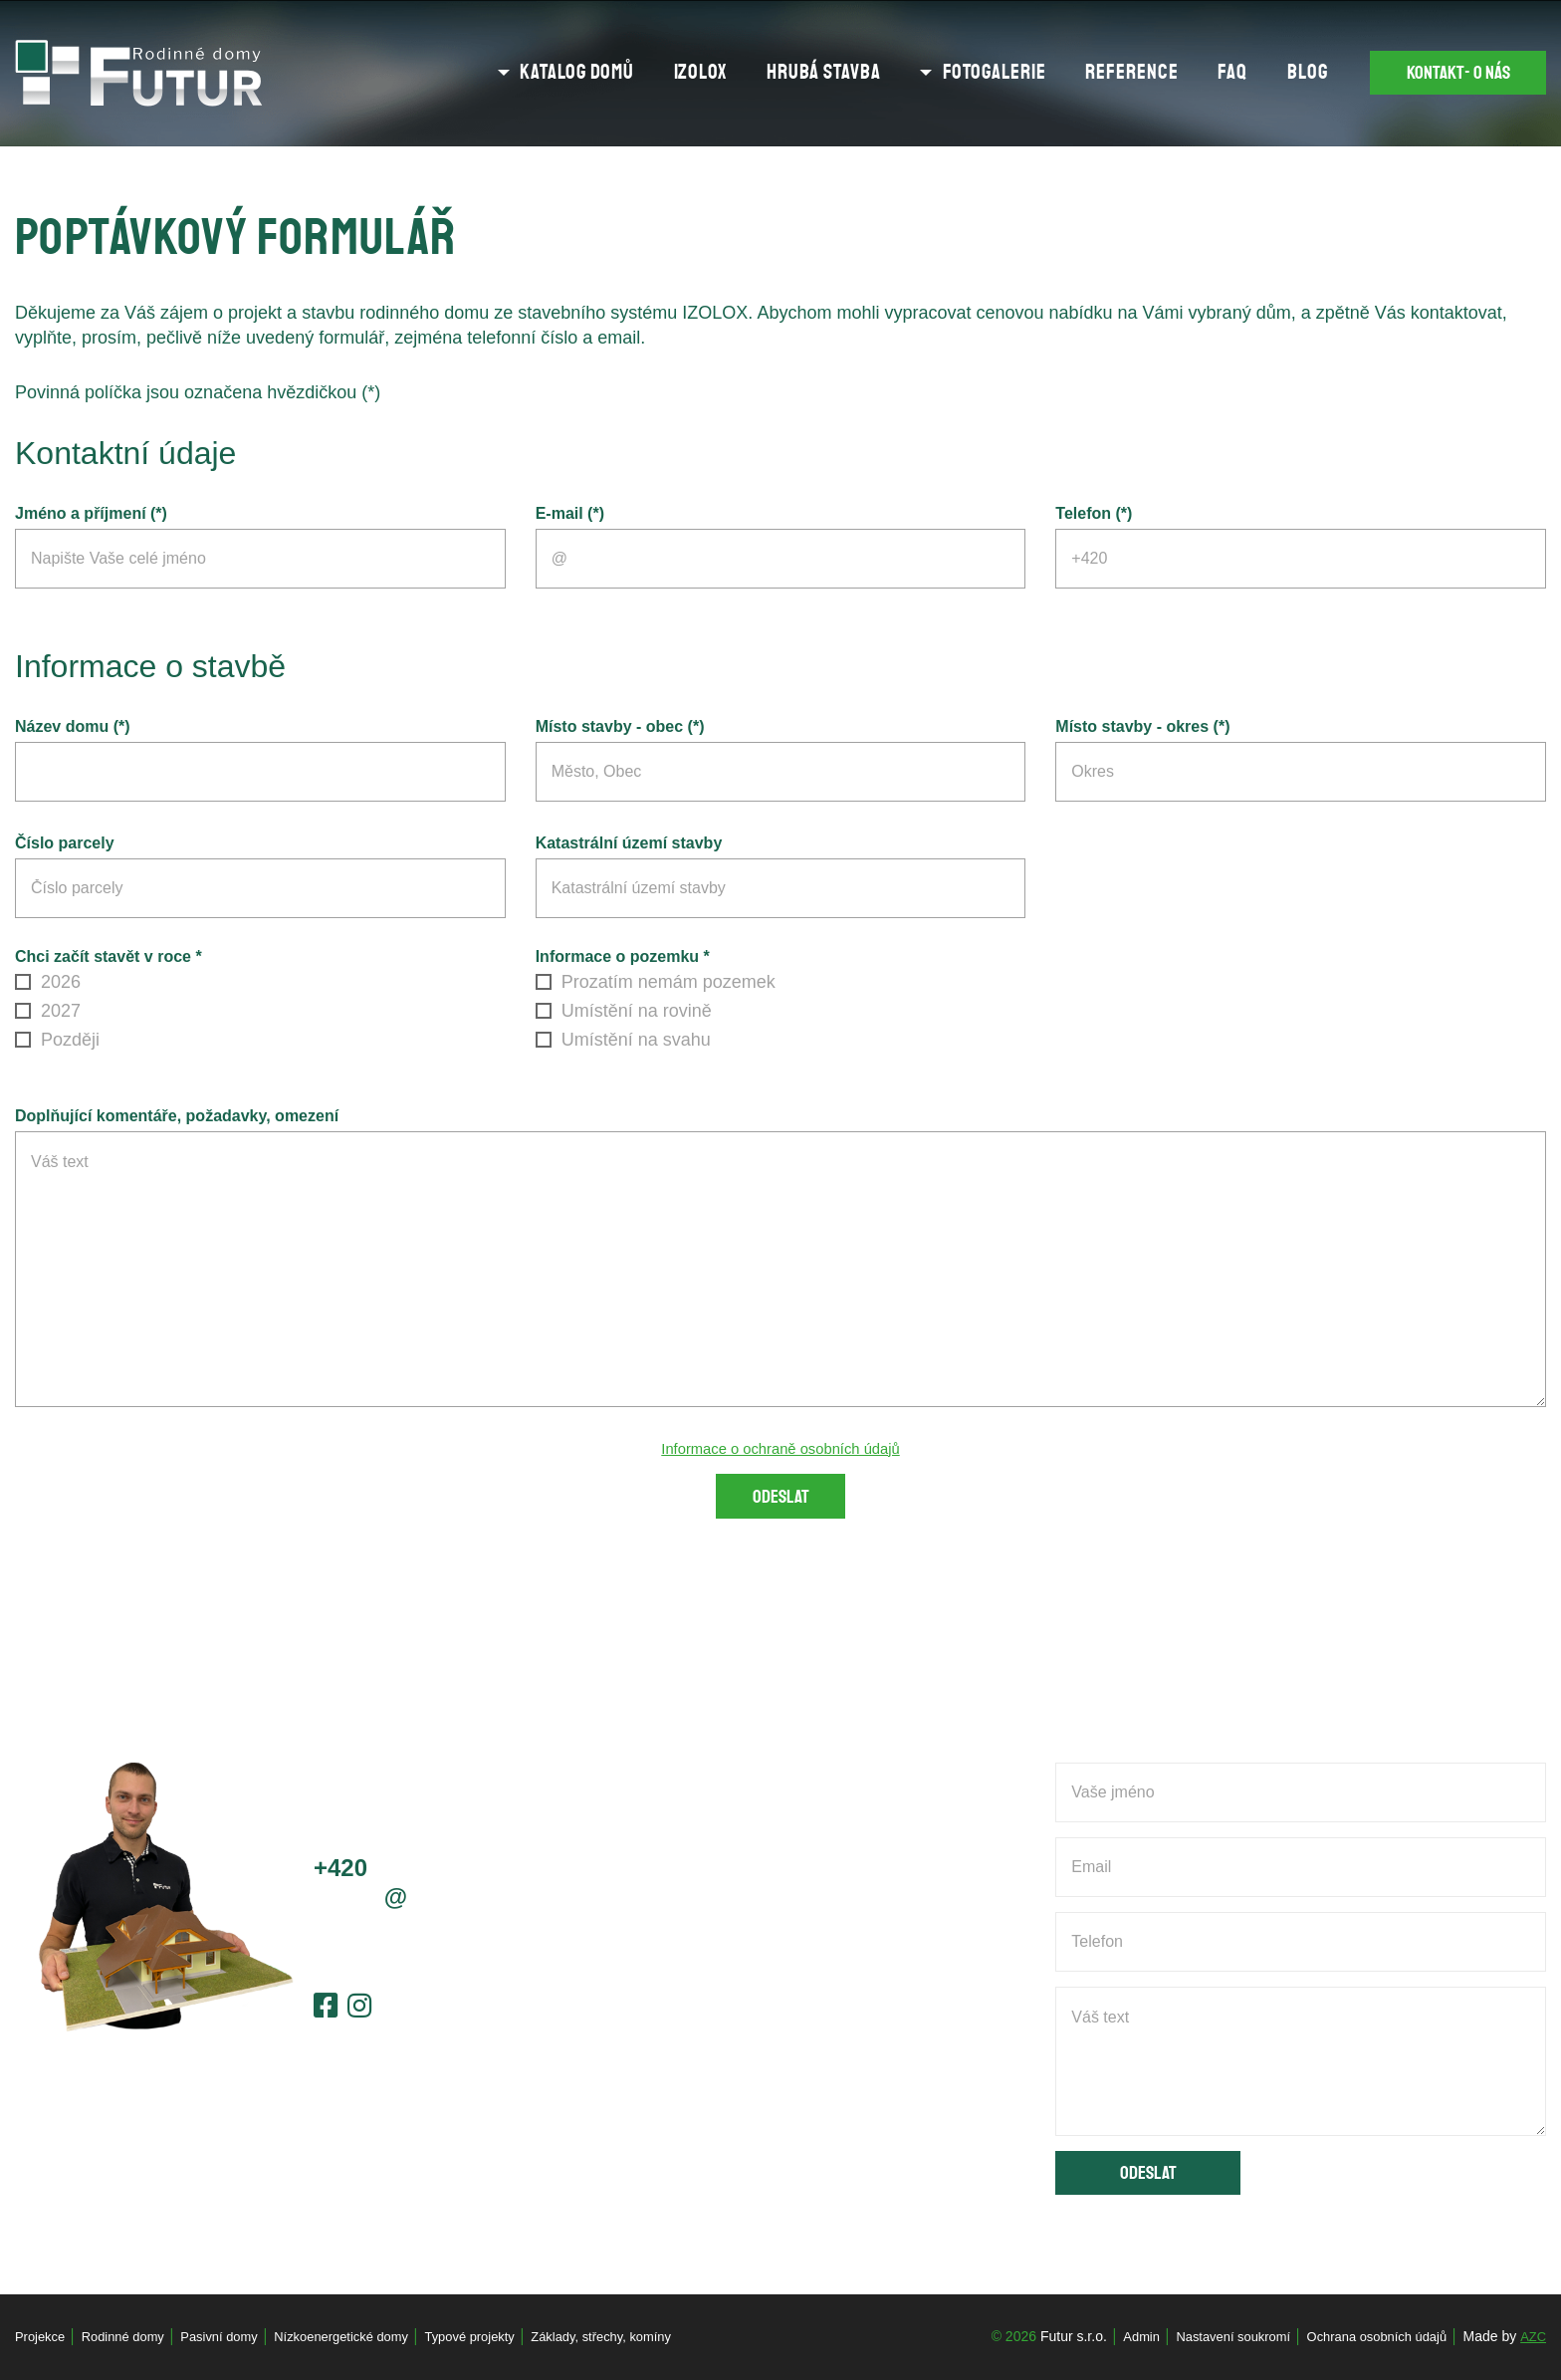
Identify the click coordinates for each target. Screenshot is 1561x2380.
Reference (1098, 72)
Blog (1273, 72)
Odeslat (780, 1501)
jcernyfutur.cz (410, 1902)
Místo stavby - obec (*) (620, 726)
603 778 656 (418, 1871)
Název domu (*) (72, 726)
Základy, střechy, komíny (644, 2336)
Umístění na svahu (623, 1040)
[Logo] (139, 73)
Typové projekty (503, 2336)
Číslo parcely (64, 842)
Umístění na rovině (624, 1011)
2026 (48, 982)
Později (57, 1040)
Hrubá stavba (790, 72)
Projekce (42, 2336)
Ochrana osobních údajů (1368, 2336)
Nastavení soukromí (1214, 2336)
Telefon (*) (1093, 513)
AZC (1532, 2336)
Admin (1116, 2336)
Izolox (666, 72)
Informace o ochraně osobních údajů (780, 1448)
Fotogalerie (960, 72)
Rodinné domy (130, 2336)
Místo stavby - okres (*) (1142, 726)
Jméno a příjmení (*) (91, 513)
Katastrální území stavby (629, 842)
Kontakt (1445, 74)
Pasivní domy (234, 2336)
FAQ (1200, 72)
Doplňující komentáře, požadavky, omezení (176, 1115)
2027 (48, 1011)
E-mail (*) (570, 513)
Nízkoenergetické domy (364, 2336)
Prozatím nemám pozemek (656, 982)
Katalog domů (543, 72)
